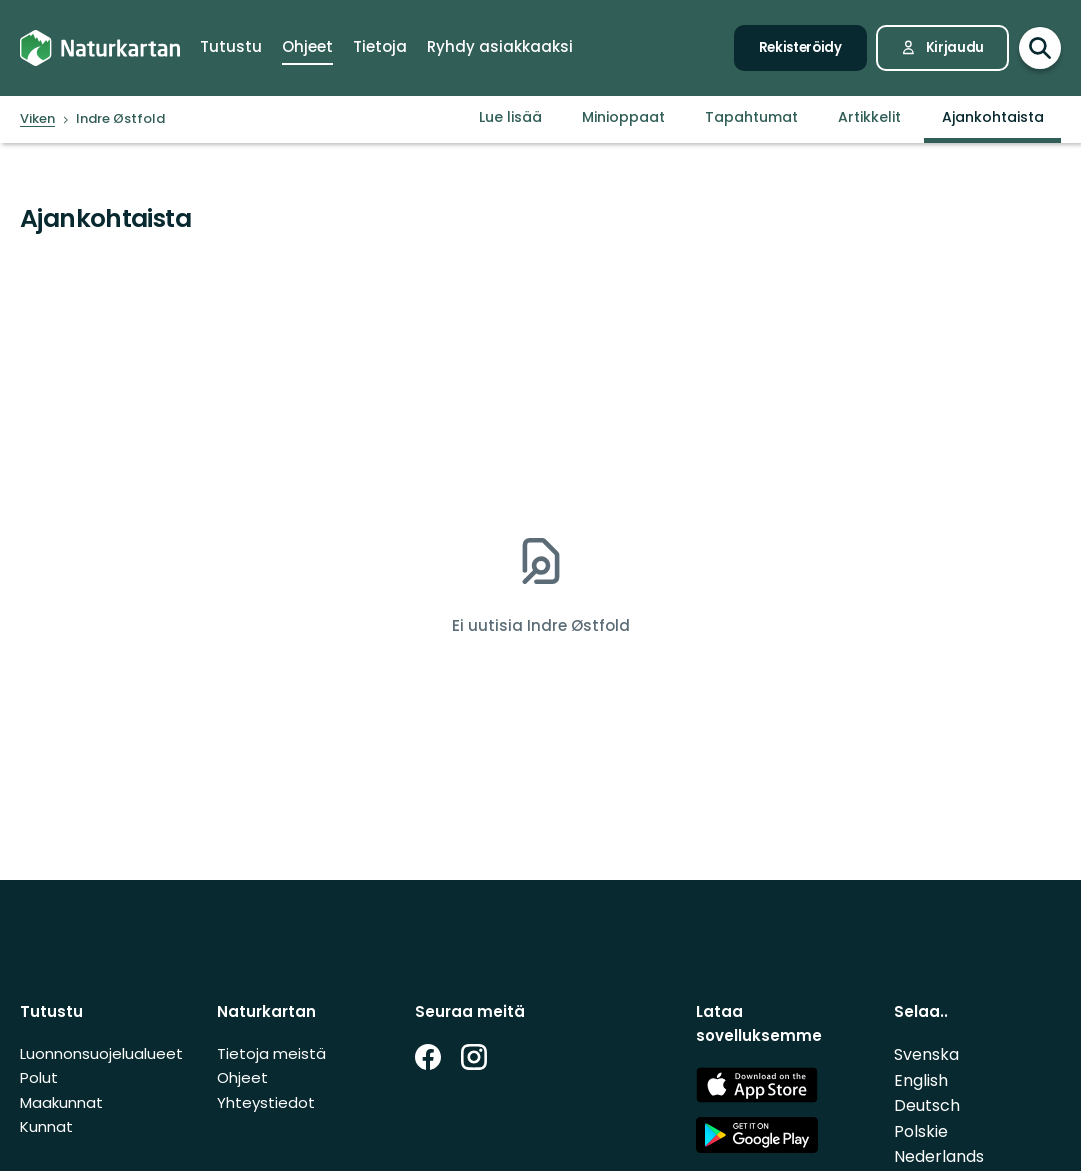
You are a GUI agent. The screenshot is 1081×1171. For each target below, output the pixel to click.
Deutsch (927, 1105)
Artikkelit (869, 117)
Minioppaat (623, 117)
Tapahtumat (751, 117)
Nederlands (939, 1156)
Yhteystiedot (266, 1102)
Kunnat (46, 1126)
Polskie (921, 1131)
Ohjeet (242, 1077)
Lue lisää (510, 117)
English (921, 1080)
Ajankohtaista (993, 117)
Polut (39, 1077)
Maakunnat (61, 1102)
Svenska (926, 1054)
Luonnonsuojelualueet (101, 1053)
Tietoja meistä (271, 1053)
